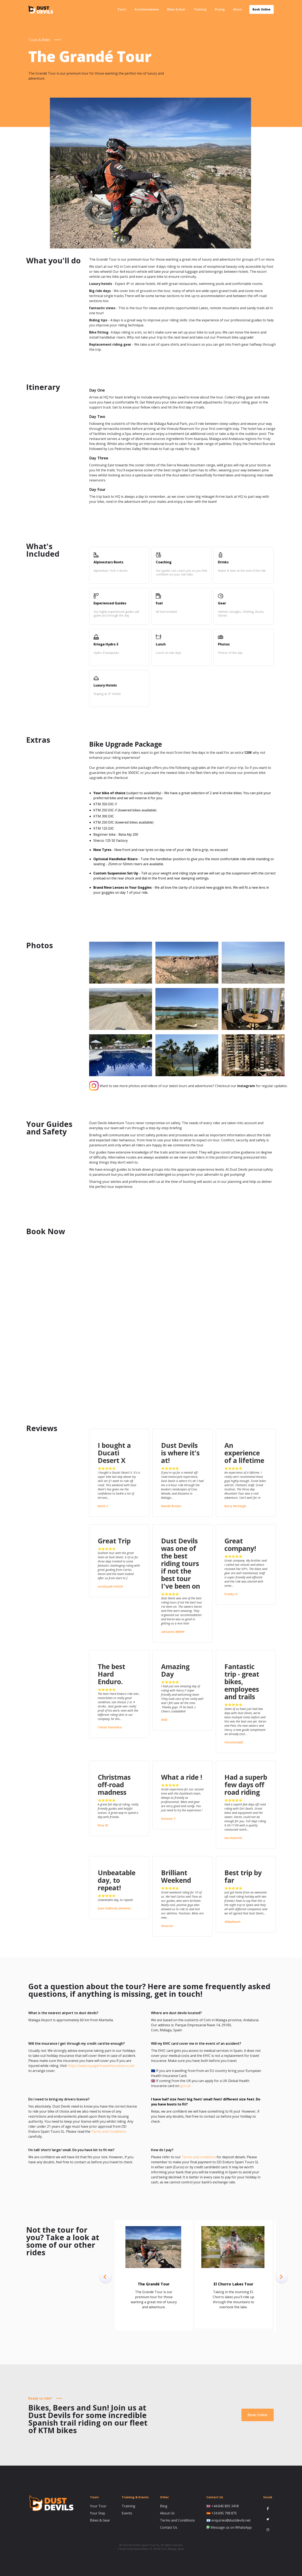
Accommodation (146, 9)
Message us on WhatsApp (231, 2527)
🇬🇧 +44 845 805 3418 (222, 2506)
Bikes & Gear (176, 9)
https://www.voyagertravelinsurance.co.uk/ (101, 2065)
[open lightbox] (120, 963)
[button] (121, 9)
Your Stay (97, 2513)
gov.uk (185, 2085)
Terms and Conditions (108, 2131)
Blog (163, 2506)
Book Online (257, 2415)
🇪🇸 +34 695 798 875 (221, 2513)
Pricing (220, 9)
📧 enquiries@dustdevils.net (228, 2520)
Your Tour (98, 2506)
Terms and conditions (199, 2157)
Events (127, 2513)
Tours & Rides (39, 40)
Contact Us (168, 2527)
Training (200, 9)
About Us (167, 2513)
